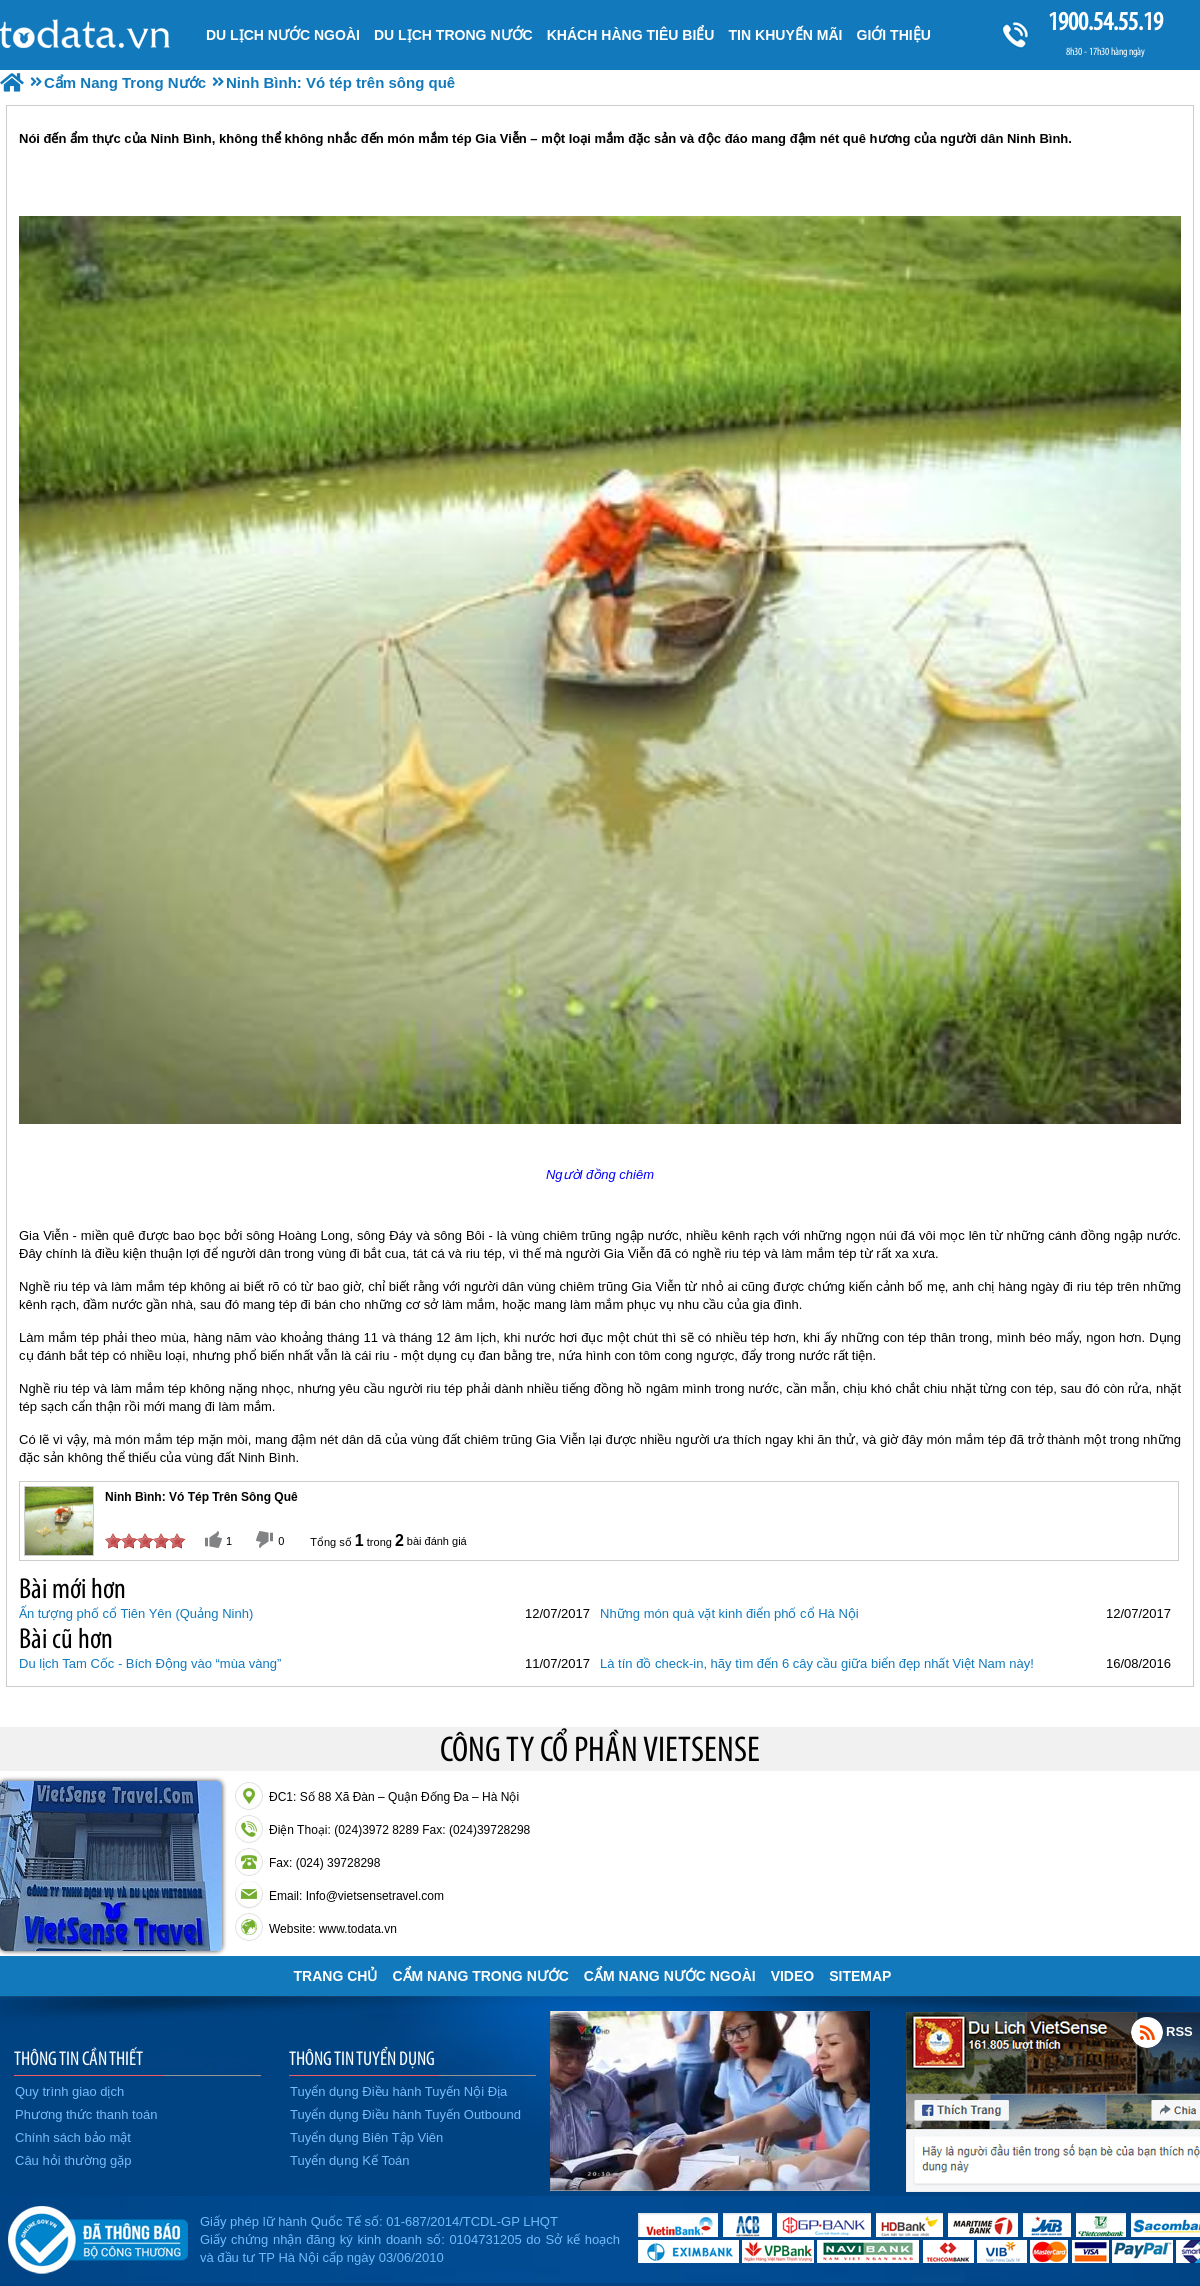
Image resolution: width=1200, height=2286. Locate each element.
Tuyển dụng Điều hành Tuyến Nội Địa (398, 2091)
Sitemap (860, 1976)
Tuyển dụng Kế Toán (350, 2160)
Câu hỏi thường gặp (73, 2160)
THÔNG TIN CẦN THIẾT (78, 2058)
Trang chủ (336, 1976)
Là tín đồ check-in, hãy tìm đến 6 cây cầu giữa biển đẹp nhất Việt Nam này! (817, 1663)
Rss (1147, 2032)
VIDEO (793, 1976)
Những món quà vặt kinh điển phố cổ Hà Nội (729, 1613)
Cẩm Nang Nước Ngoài (670, 1976)
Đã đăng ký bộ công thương (97, 2236)
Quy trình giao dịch (69, 2091)
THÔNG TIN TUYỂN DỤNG (362, 2058)
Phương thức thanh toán (86, 2114)
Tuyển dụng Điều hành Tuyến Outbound (405, 2114)
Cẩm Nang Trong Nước (480, 1976)
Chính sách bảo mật (73, 2137)
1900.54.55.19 (1105, 21)
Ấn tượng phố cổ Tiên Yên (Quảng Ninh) (136, 1613)
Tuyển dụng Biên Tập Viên (366, 2137)
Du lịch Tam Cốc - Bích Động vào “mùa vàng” (150, 1663)
